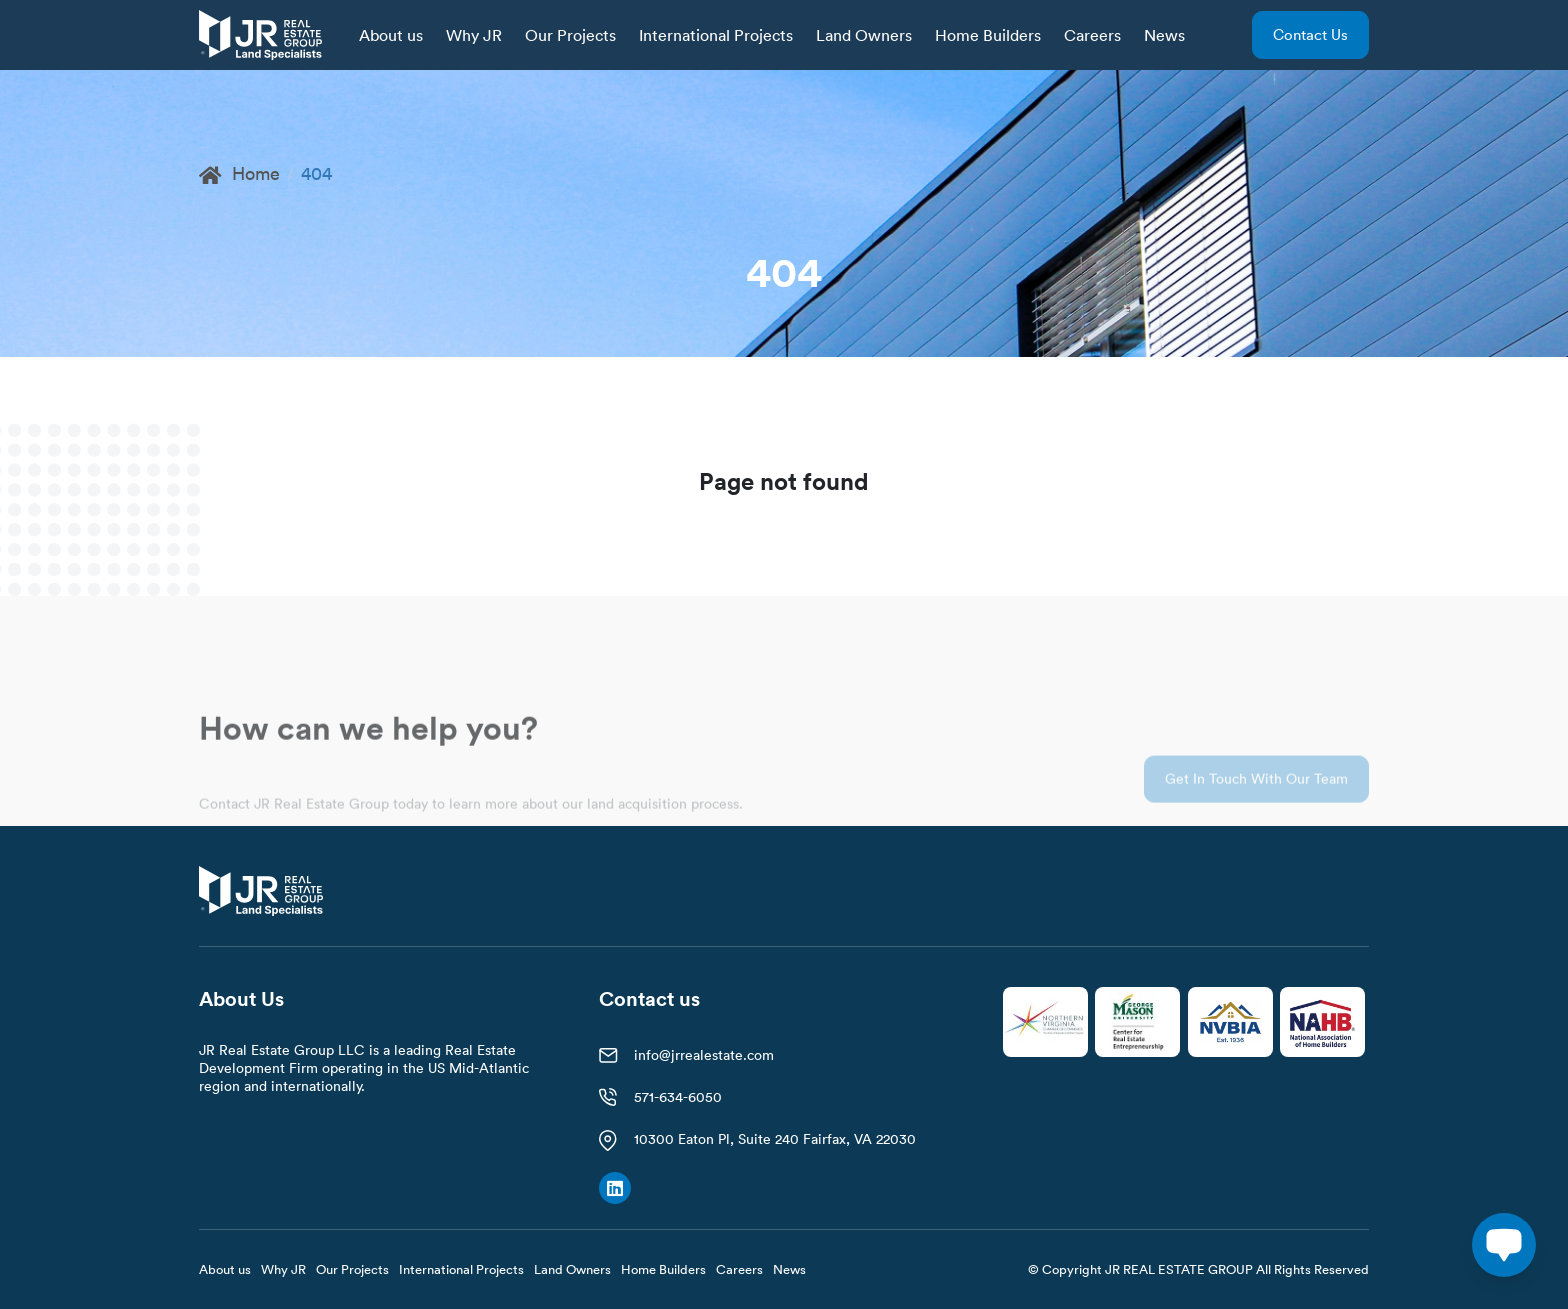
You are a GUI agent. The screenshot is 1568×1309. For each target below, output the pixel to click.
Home (239, 173)
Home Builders (988, 35)
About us (391, 35)
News (1164, 35)
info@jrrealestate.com (704, 1055)
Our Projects (570, 35)
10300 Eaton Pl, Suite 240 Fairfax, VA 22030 (775, 1139)
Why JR (474, 35)
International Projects (716, 35)
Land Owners (864, 35)
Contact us (1310, 34)
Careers (1092, 35)
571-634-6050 (678, 1097)
